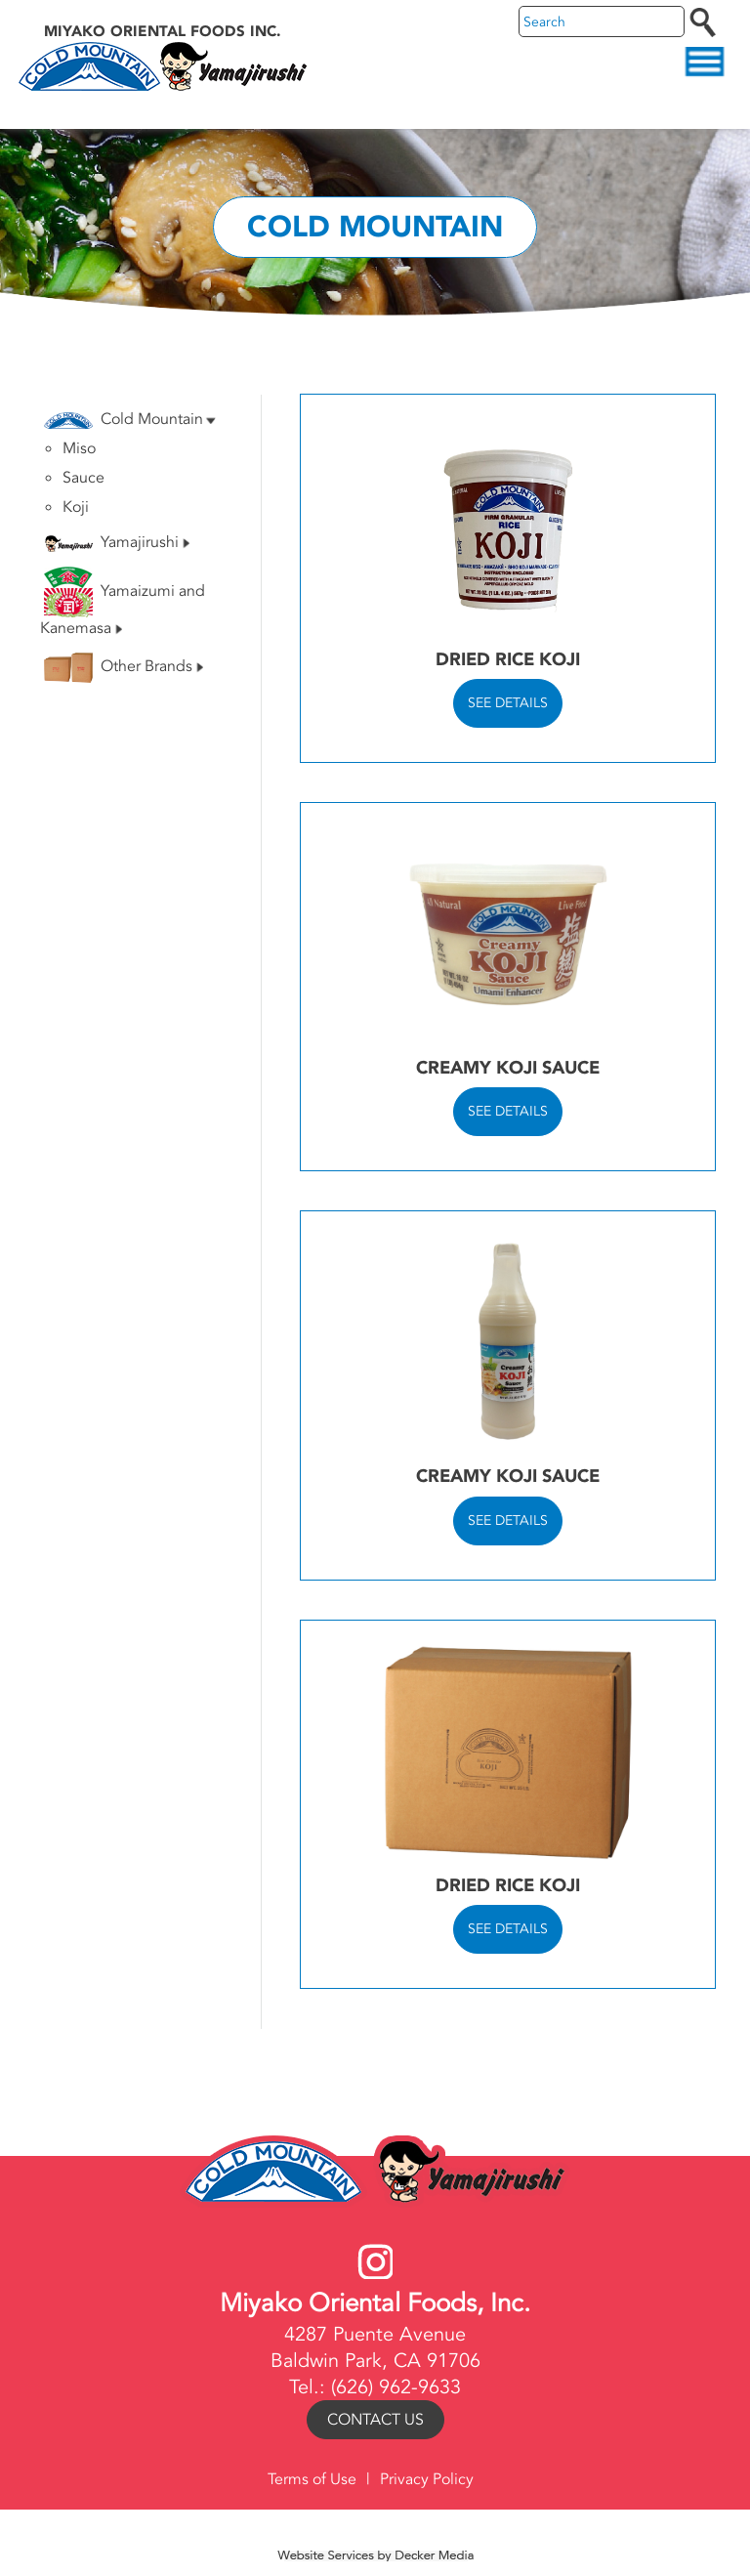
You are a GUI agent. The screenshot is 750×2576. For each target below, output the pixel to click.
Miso (79, 448)
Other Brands (123, 668)
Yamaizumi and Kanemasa (122, 603)
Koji (75, 507)
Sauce (83, 477)
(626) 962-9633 (396, 2387)
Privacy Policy (427, 2479)
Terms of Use (312, 2479)
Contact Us (375, 2419)
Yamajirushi (116, 542)
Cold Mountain (130, 419)
